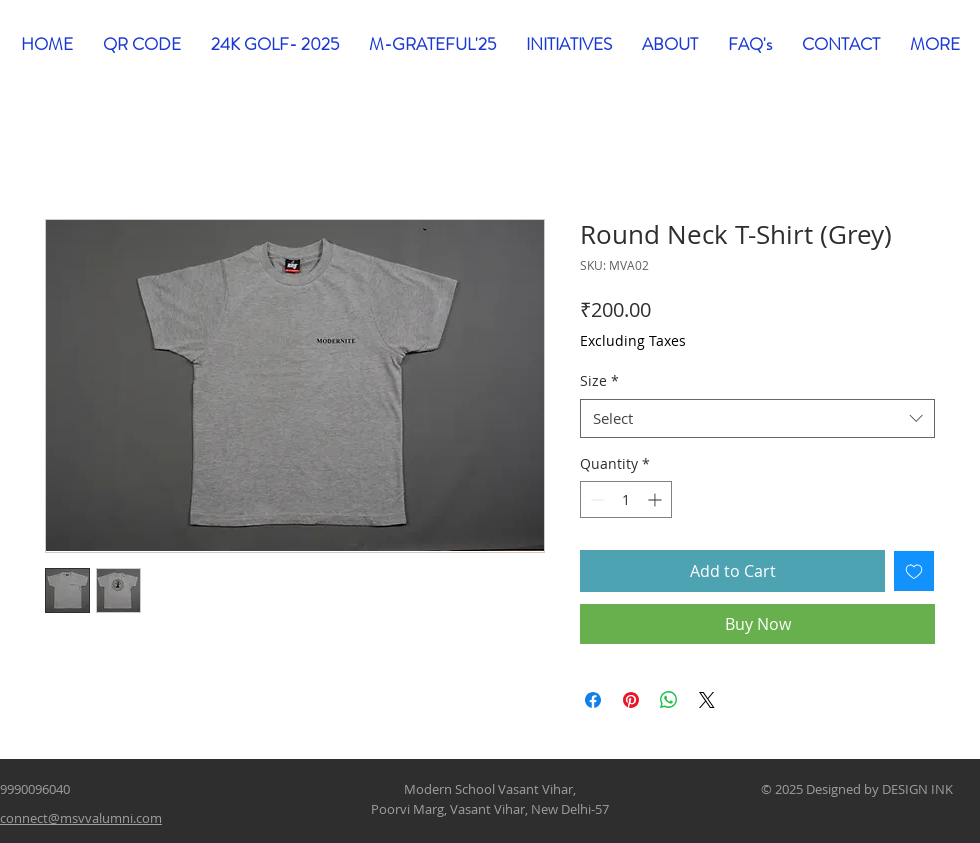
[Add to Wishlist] (914, 571)
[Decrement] (595, 499)
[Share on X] (707, 700)
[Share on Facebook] (593, 700)
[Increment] (656, 499)
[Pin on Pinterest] (631, 700)
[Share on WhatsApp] (669, 700)
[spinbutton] (626, 499)
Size (599, 380)
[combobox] (757, 418)
